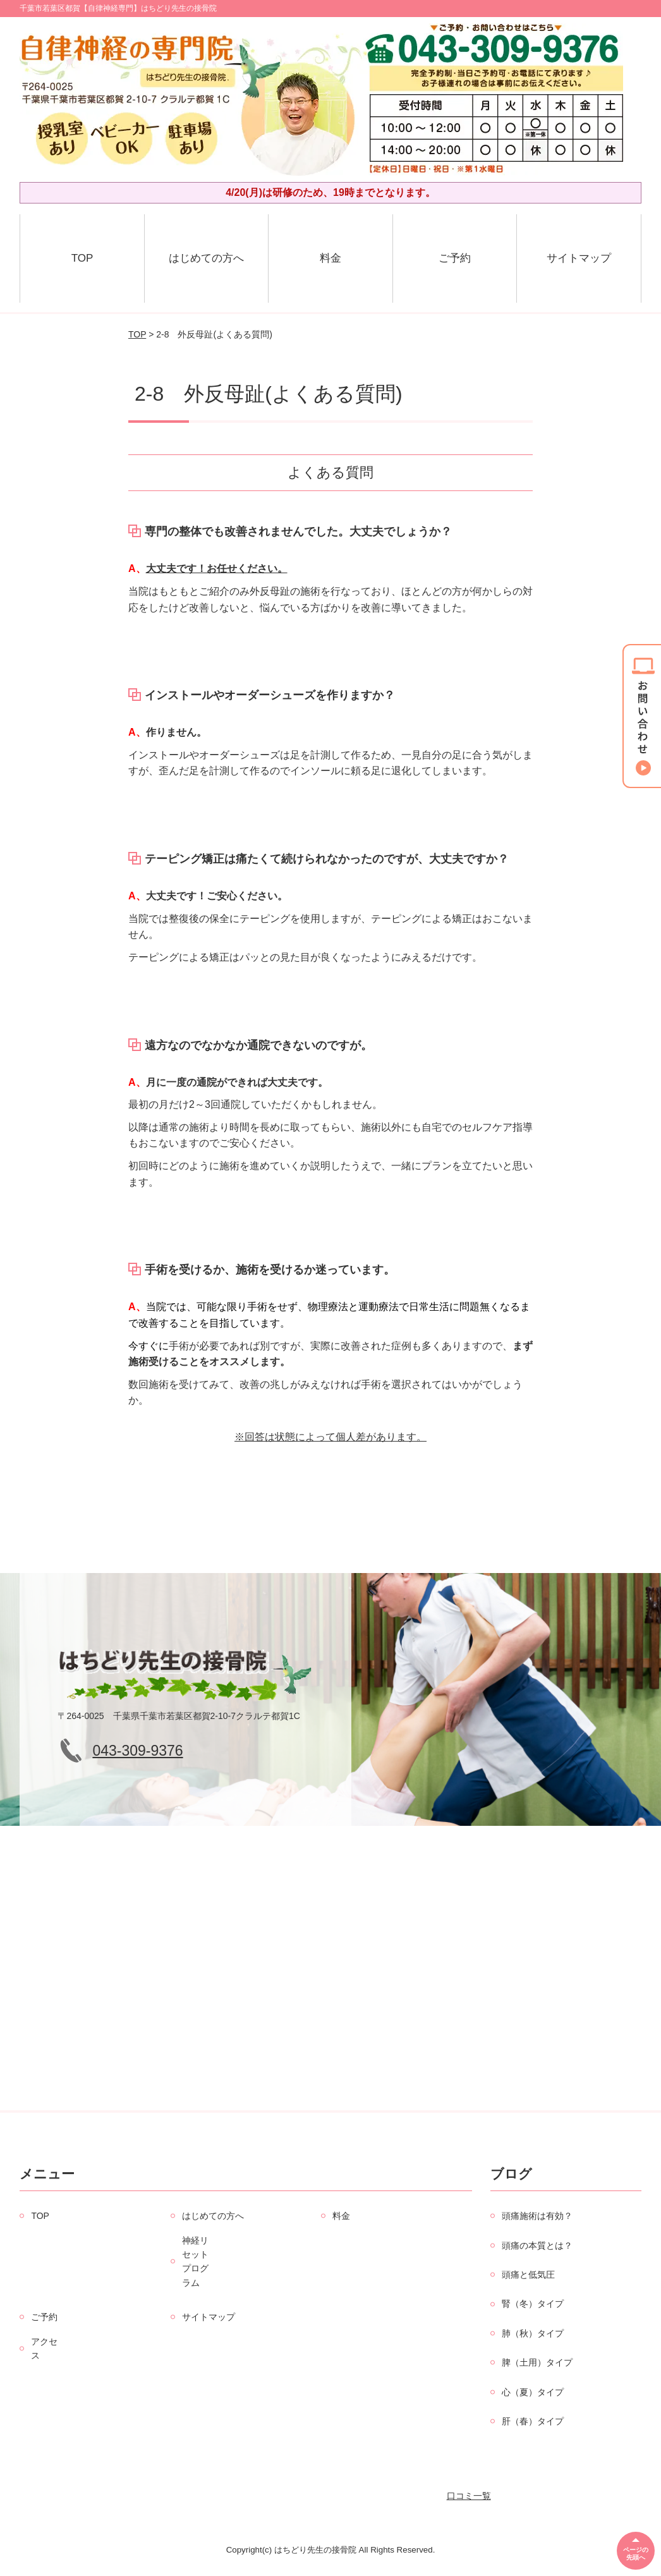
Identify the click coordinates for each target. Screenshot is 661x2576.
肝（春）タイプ (533, 2421)
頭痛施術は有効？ (537, 2216)
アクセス (44, 2348)
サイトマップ (579, 258)
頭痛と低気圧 (528, 2274)
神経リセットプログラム (195, 2261)
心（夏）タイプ (533, 2392)
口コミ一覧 (469, 2496)
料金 (330, 258)
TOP (82, 258)
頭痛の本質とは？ (537, 2245)
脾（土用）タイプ (537, 2362)
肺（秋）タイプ (533, 2333)
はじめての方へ (206, 258)
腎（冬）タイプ (533, 2304)
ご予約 (455, 258)
